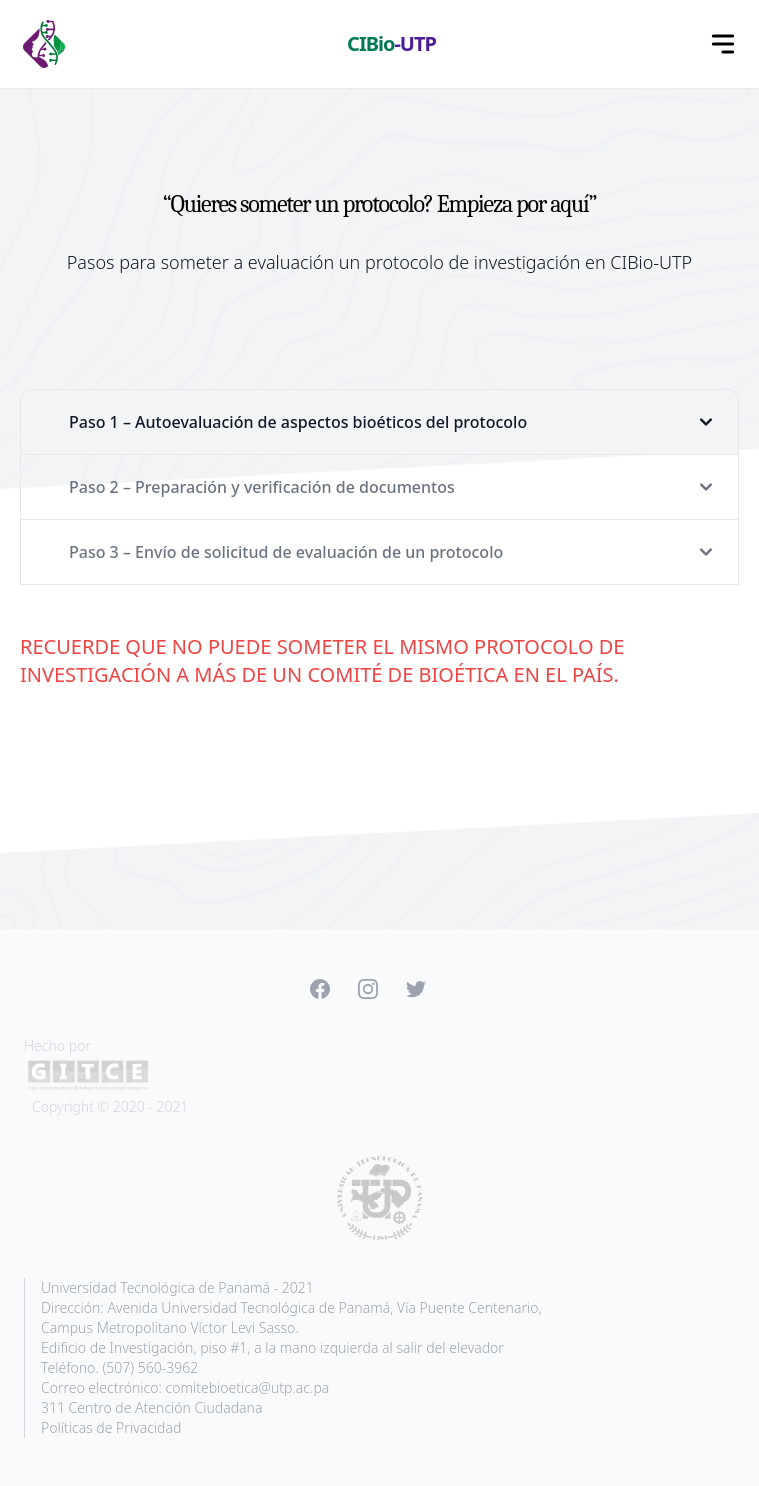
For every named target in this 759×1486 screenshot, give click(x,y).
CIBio (391, 43)
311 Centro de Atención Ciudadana (151, 1407)
